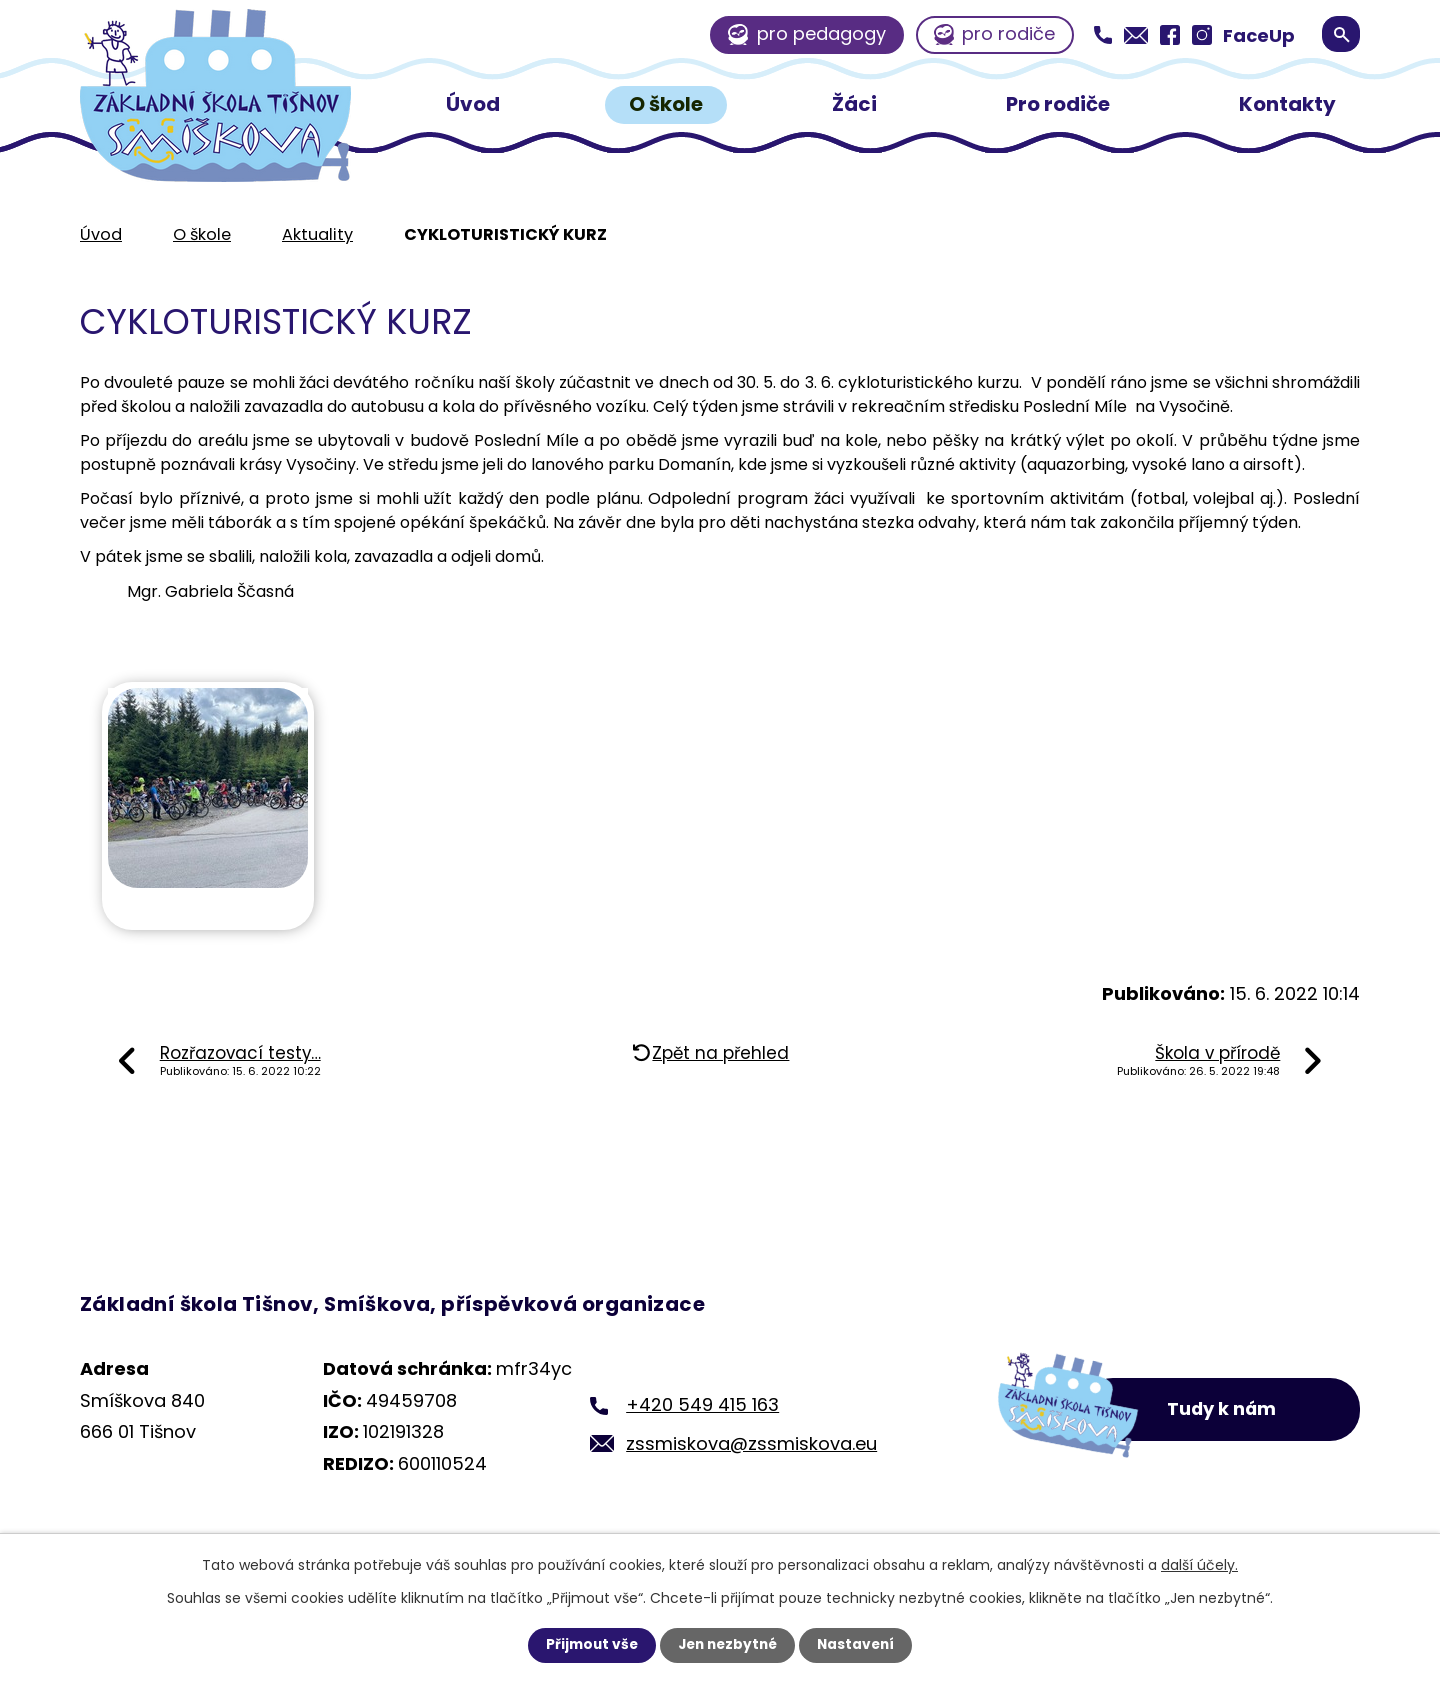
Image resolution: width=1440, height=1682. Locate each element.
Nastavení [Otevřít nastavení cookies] (860, 1645)
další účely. (1199, 1565)
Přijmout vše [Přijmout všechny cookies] (587, 1645)
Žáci (854, 104)
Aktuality (317, 234)
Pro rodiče (1058, 104)
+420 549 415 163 (702, 1404)
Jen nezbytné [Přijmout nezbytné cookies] (727, 1645)
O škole (666, 104)
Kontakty (1287, 104)
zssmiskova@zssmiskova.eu (751, 1443)
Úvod (473, 104)
